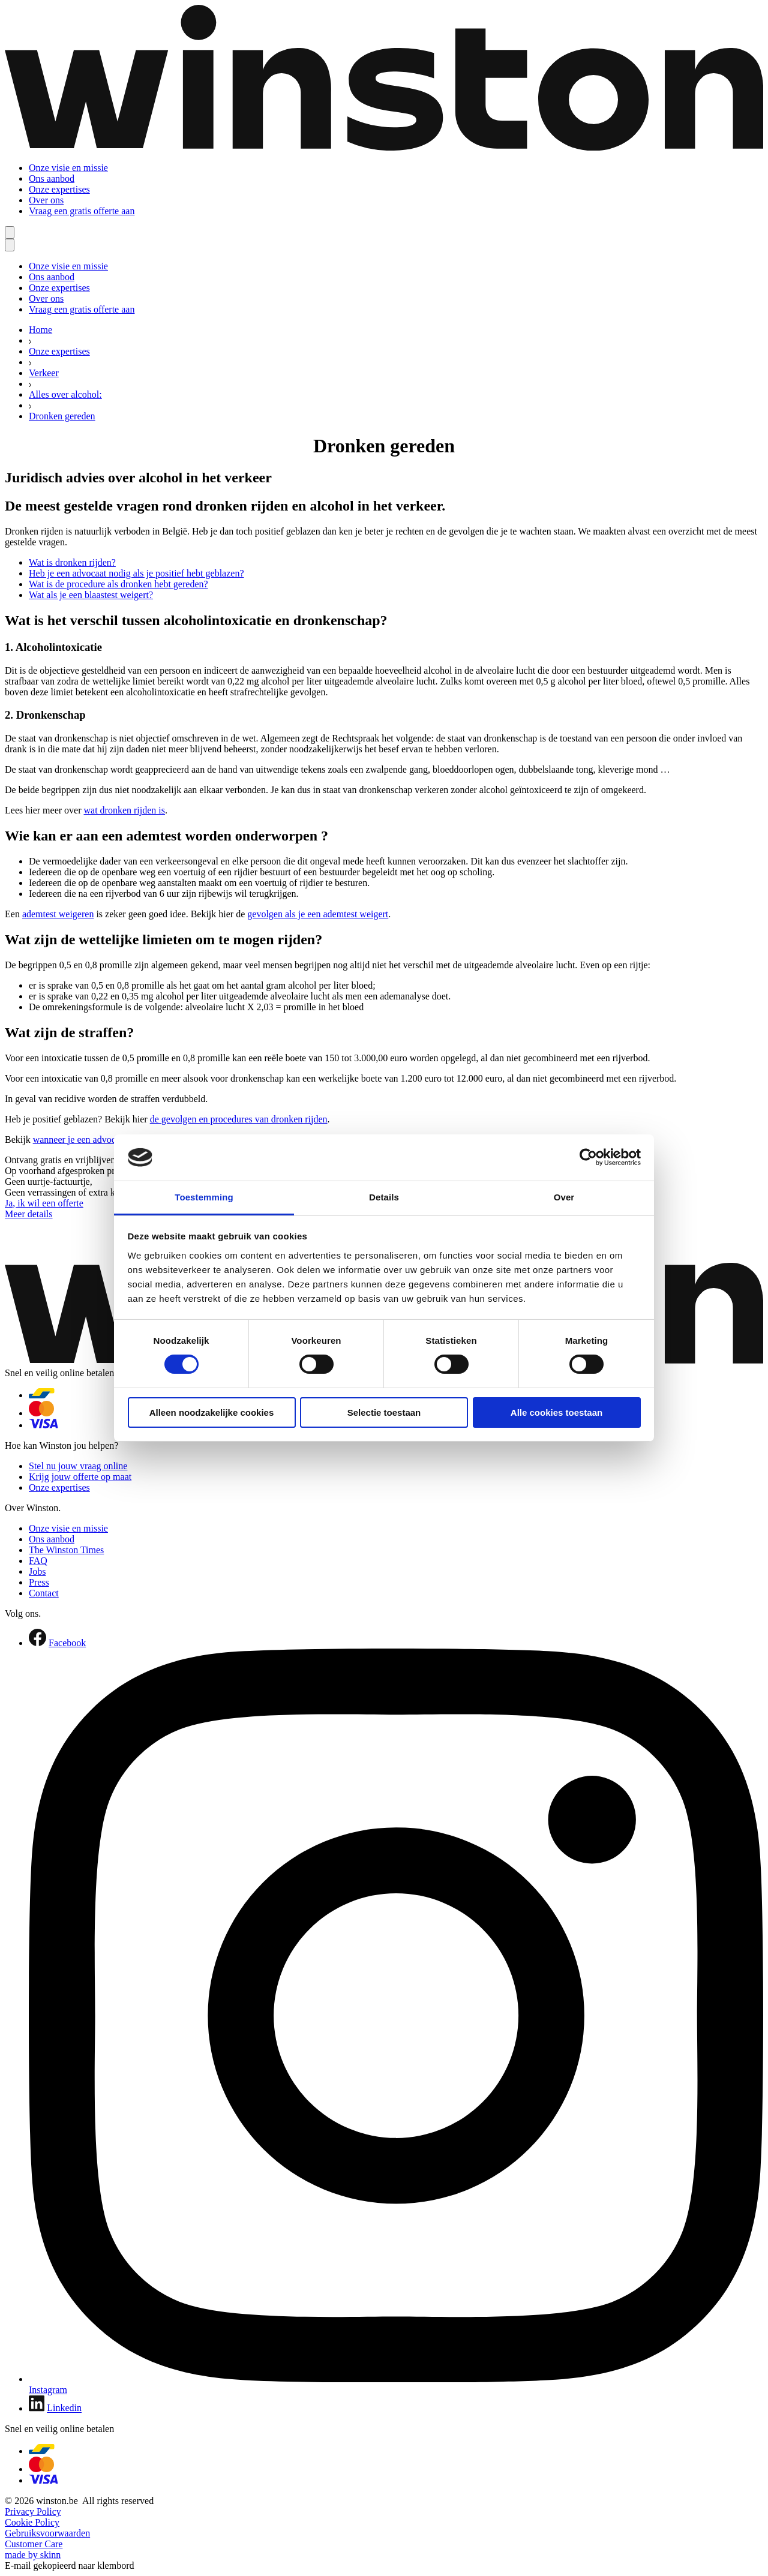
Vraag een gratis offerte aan (81, 211)
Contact (44, 1593)
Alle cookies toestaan (556, 1412)
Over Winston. (33, 1508)
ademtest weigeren (58, 914)
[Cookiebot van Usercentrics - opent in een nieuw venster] (588, 1157)
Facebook (67, 1643)
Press (39, 1582)
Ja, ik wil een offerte (44, 1203)
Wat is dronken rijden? (72, 562)
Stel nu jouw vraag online (78, 1466)
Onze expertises (59, 189)
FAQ (38, 1561)
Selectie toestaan (384, 1412)
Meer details (29, 1214)
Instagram (48, 2390)
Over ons (46, 200)
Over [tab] (564, 1197)
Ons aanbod (51, 178)
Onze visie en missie (68, 168)
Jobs (37, 1571)
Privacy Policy (33, 2511)
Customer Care (33, 2544)
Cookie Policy (32, 2522)
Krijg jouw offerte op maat (80, 1477)
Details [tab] (384, 1197)
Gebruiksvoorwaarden (47, 2533)
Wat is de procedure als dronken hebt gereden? (118, 584)
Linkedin (64, 2408)
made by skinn (33, 2555)
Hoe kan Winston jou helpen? (61, 1445)
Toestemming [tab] (204, 1197)
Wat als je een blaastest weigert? (91, 595)
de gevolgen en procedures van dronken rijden (239, 1119)
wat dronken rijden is (124, 810)
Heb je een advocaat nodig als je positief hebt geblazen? (136, 573)
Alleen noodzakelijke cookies (211, 1412)
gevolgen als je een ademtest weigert (317, 914)
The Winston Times (66, 1550)
